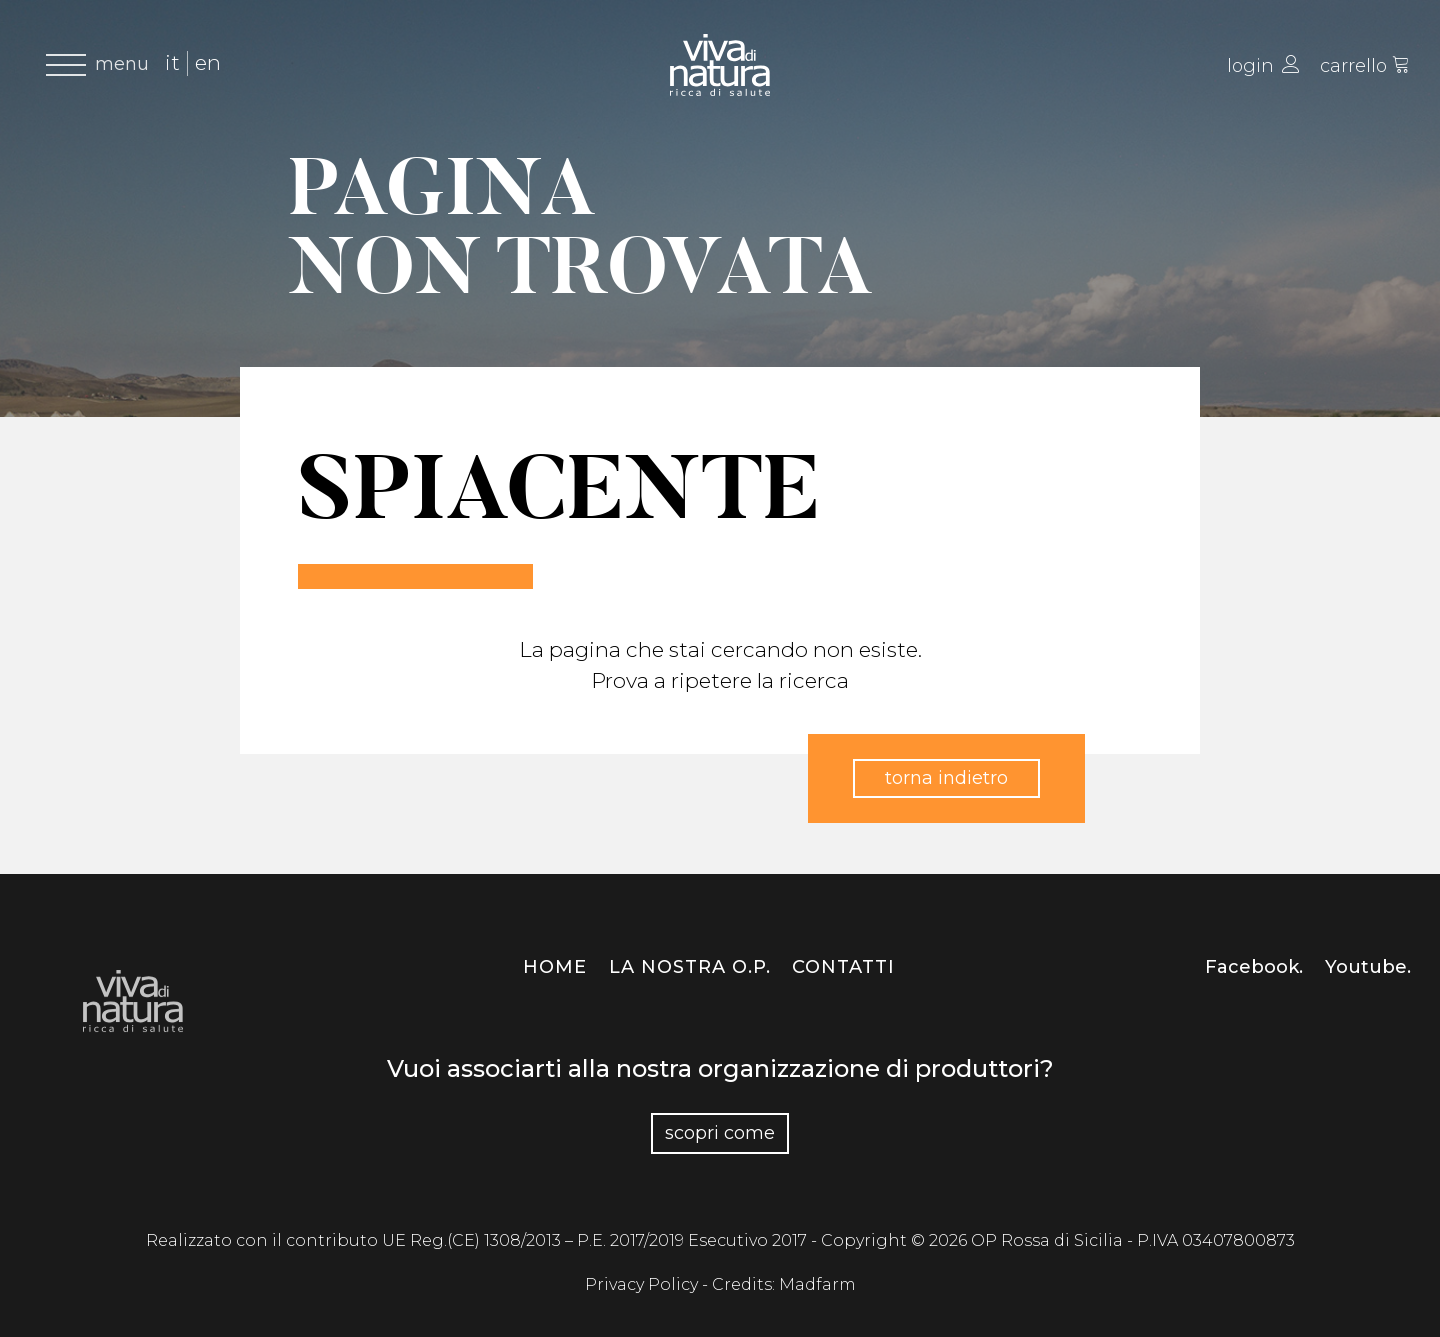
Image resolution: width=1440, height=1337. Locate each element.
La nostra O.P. (690, 967)
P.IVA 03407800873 (1216, 1240)
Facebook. (1254, 967)
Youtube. (1368, 967)
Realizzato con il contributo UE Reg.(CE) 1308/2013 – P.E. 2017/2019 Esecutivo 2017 (478, 1240)
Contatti (843, 967)
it (172, 62)
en (208, 62)
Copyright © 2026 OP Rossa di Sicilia (974, 1240)
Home (555, 967)
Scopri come (720, 1133)
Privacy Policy (643, 1284)
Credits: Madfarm (784, 1284)
